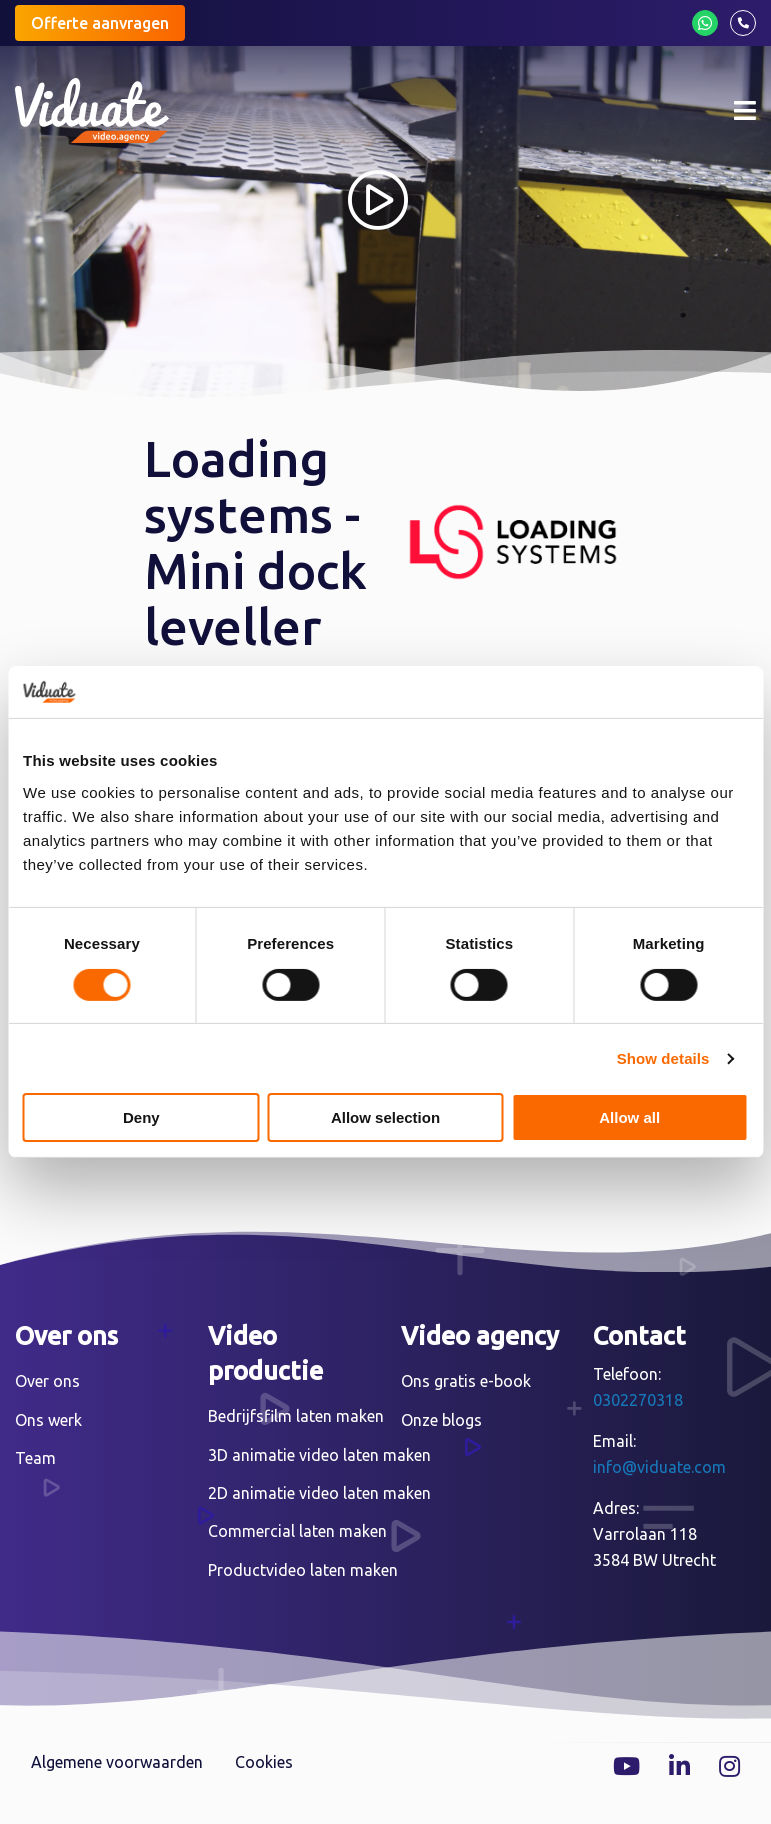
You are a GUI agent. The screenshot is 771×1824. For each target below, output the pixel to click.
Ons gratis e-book (466, 1381)
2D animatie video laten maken (319, 1493)
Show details (663, 1058)
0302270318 (638, 1400)
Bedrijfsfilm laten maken (296, 1416)
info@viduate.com (659, 1467)
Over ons (47, 1381)
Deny (141, 1117)
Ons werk (48, 1420)
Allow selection (385, 1117)
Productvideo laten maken (303, 1570)
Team (35, 1458)
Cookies (264, 1762)
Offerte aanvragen (100, 23)
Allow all (629, 1117)
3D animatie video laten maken (319, 1455)
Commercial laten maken (297, 1531)
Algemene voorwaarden (117, 1762)
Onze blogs (441, 1420)
